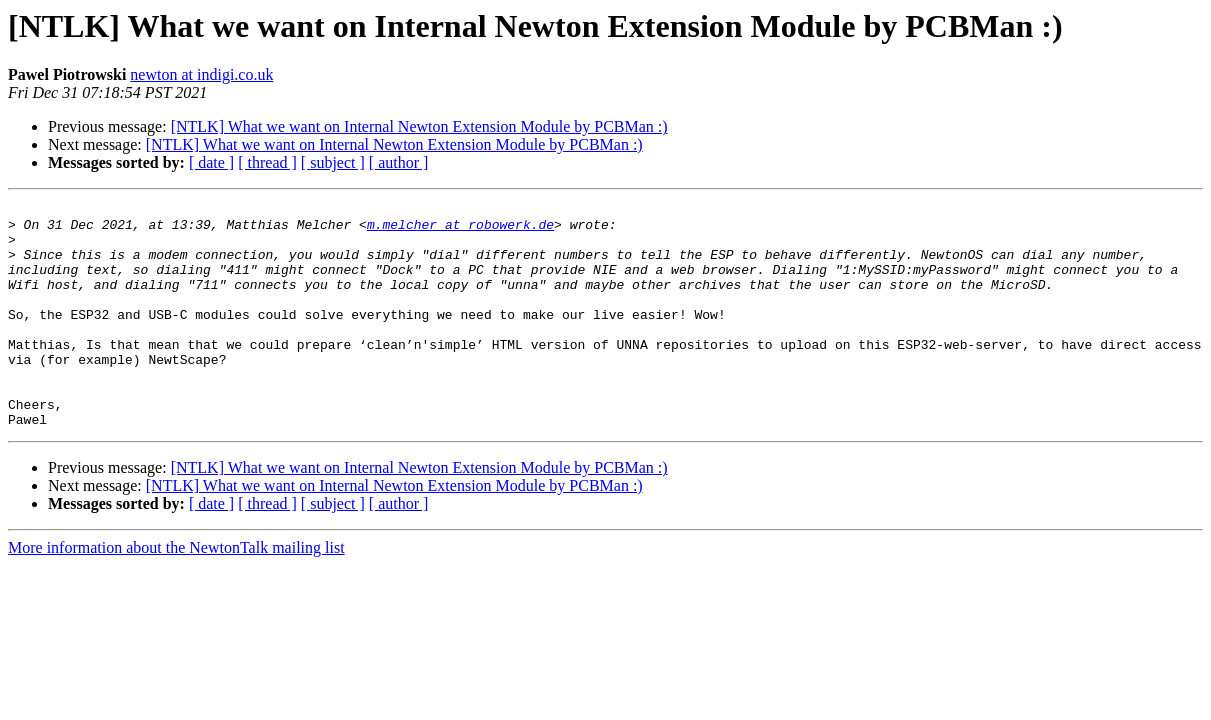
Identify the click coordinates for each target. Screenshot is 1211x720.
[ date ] (211, 162)
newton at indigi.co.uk (201, 74)
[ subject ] (333, 162)
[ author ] (399, 162)
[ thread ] (267, 162)
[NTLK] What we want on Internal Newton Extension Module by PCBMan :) (419, 126)
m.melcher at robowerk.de (460, 230)
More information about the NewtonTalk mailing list (176, 592)
